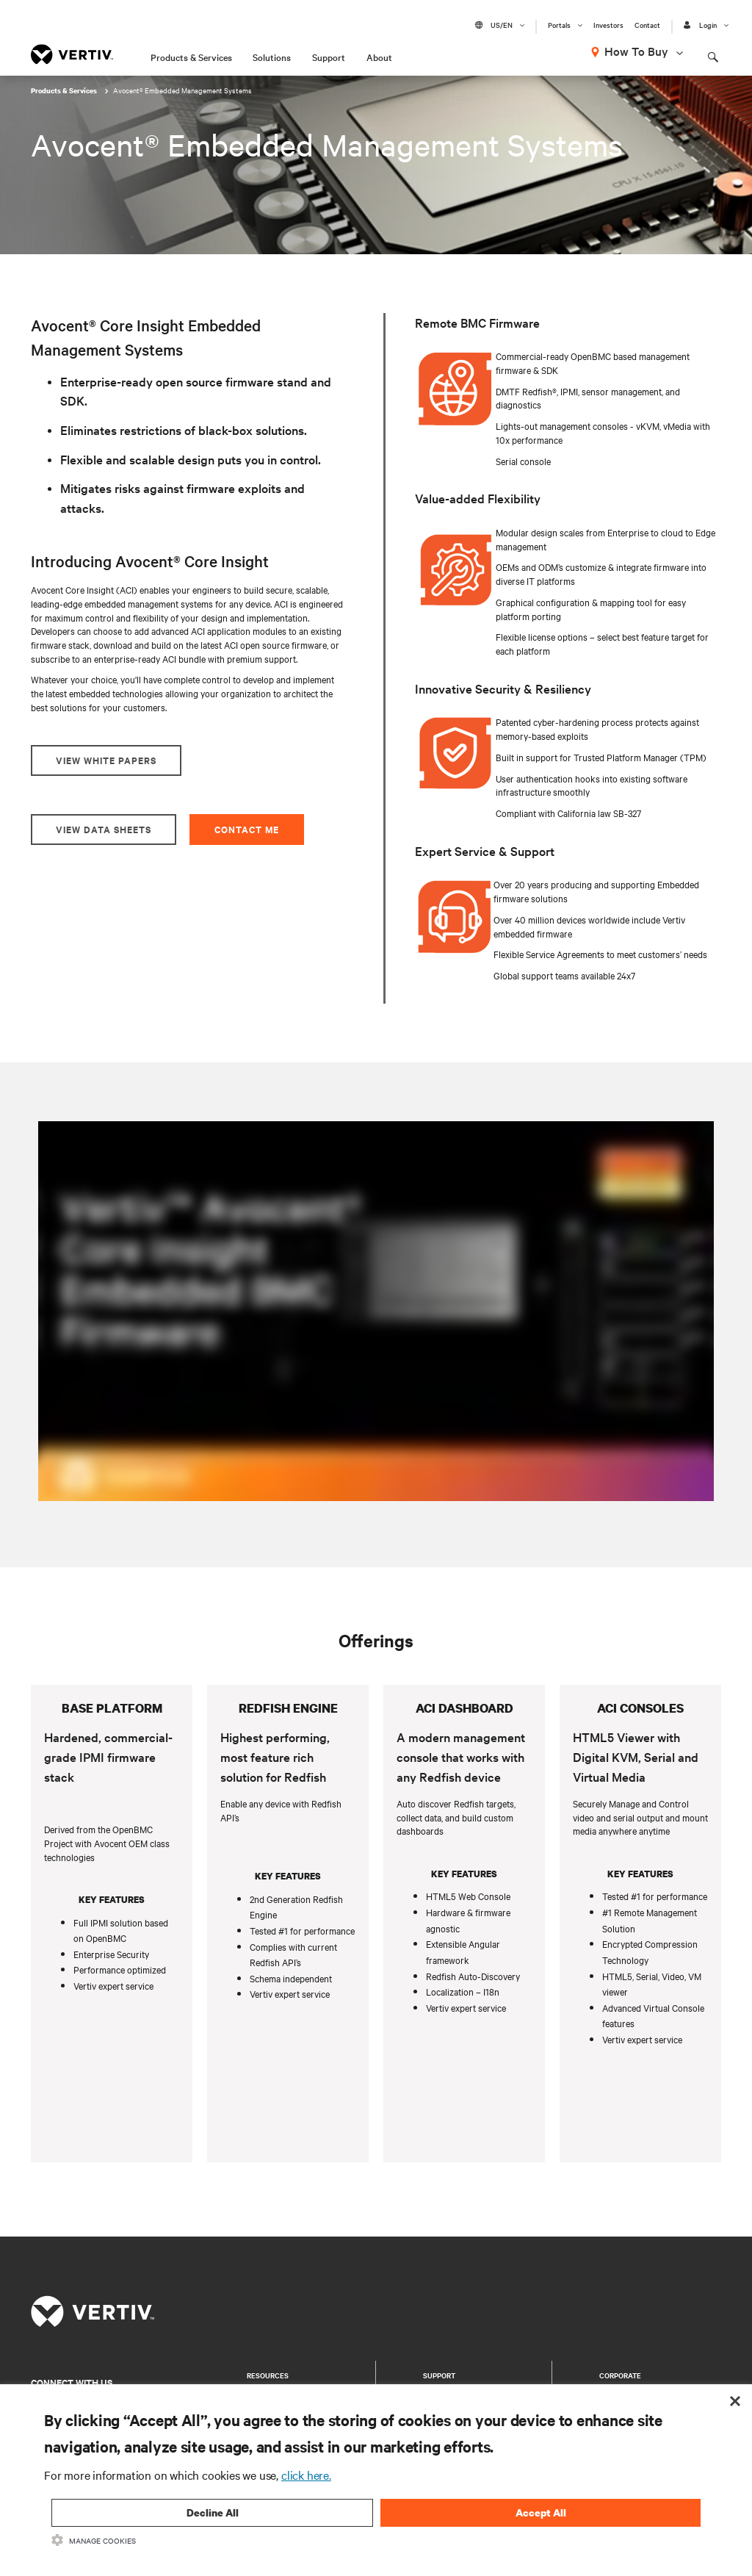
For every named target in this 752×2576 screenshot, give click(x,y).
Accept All (541, 2512)
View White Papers (106, 760)
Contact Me (246, 829)
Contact (647, 25)
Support (328, 56)
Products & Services (191, 56)
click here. (306, 2475)
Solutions (272, 56)
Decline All (213, 2512)
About (379, 56)
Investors (608, 25)
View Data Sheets (103, 829)
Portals (559, 25)
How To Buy (636, 51)
